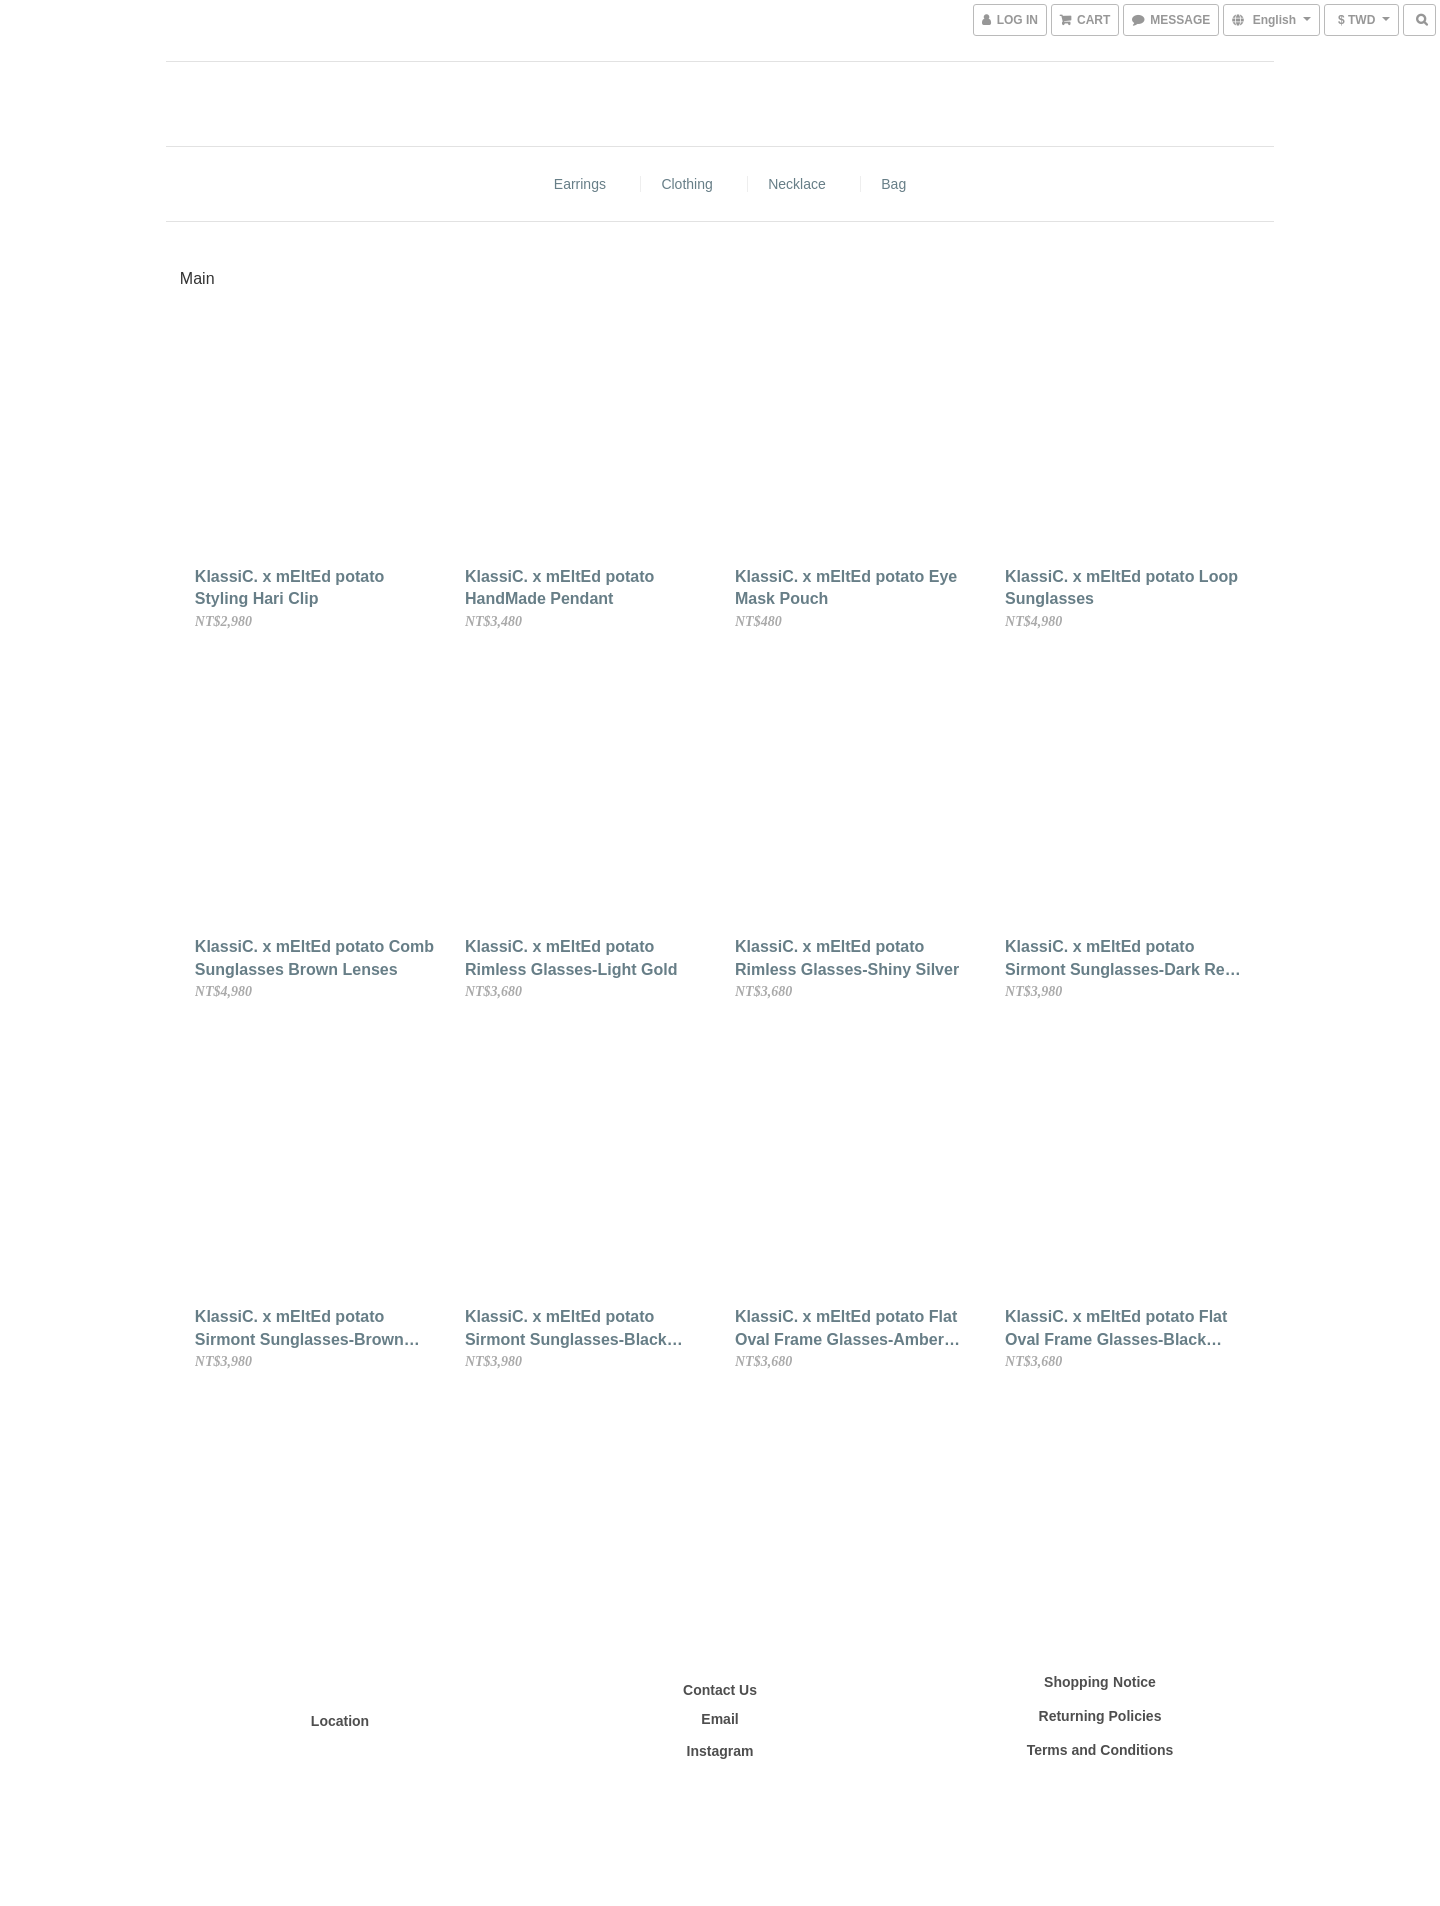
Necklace (797, 184)
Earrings (580, 184)
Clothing (686, 184)
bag (893, 184)
